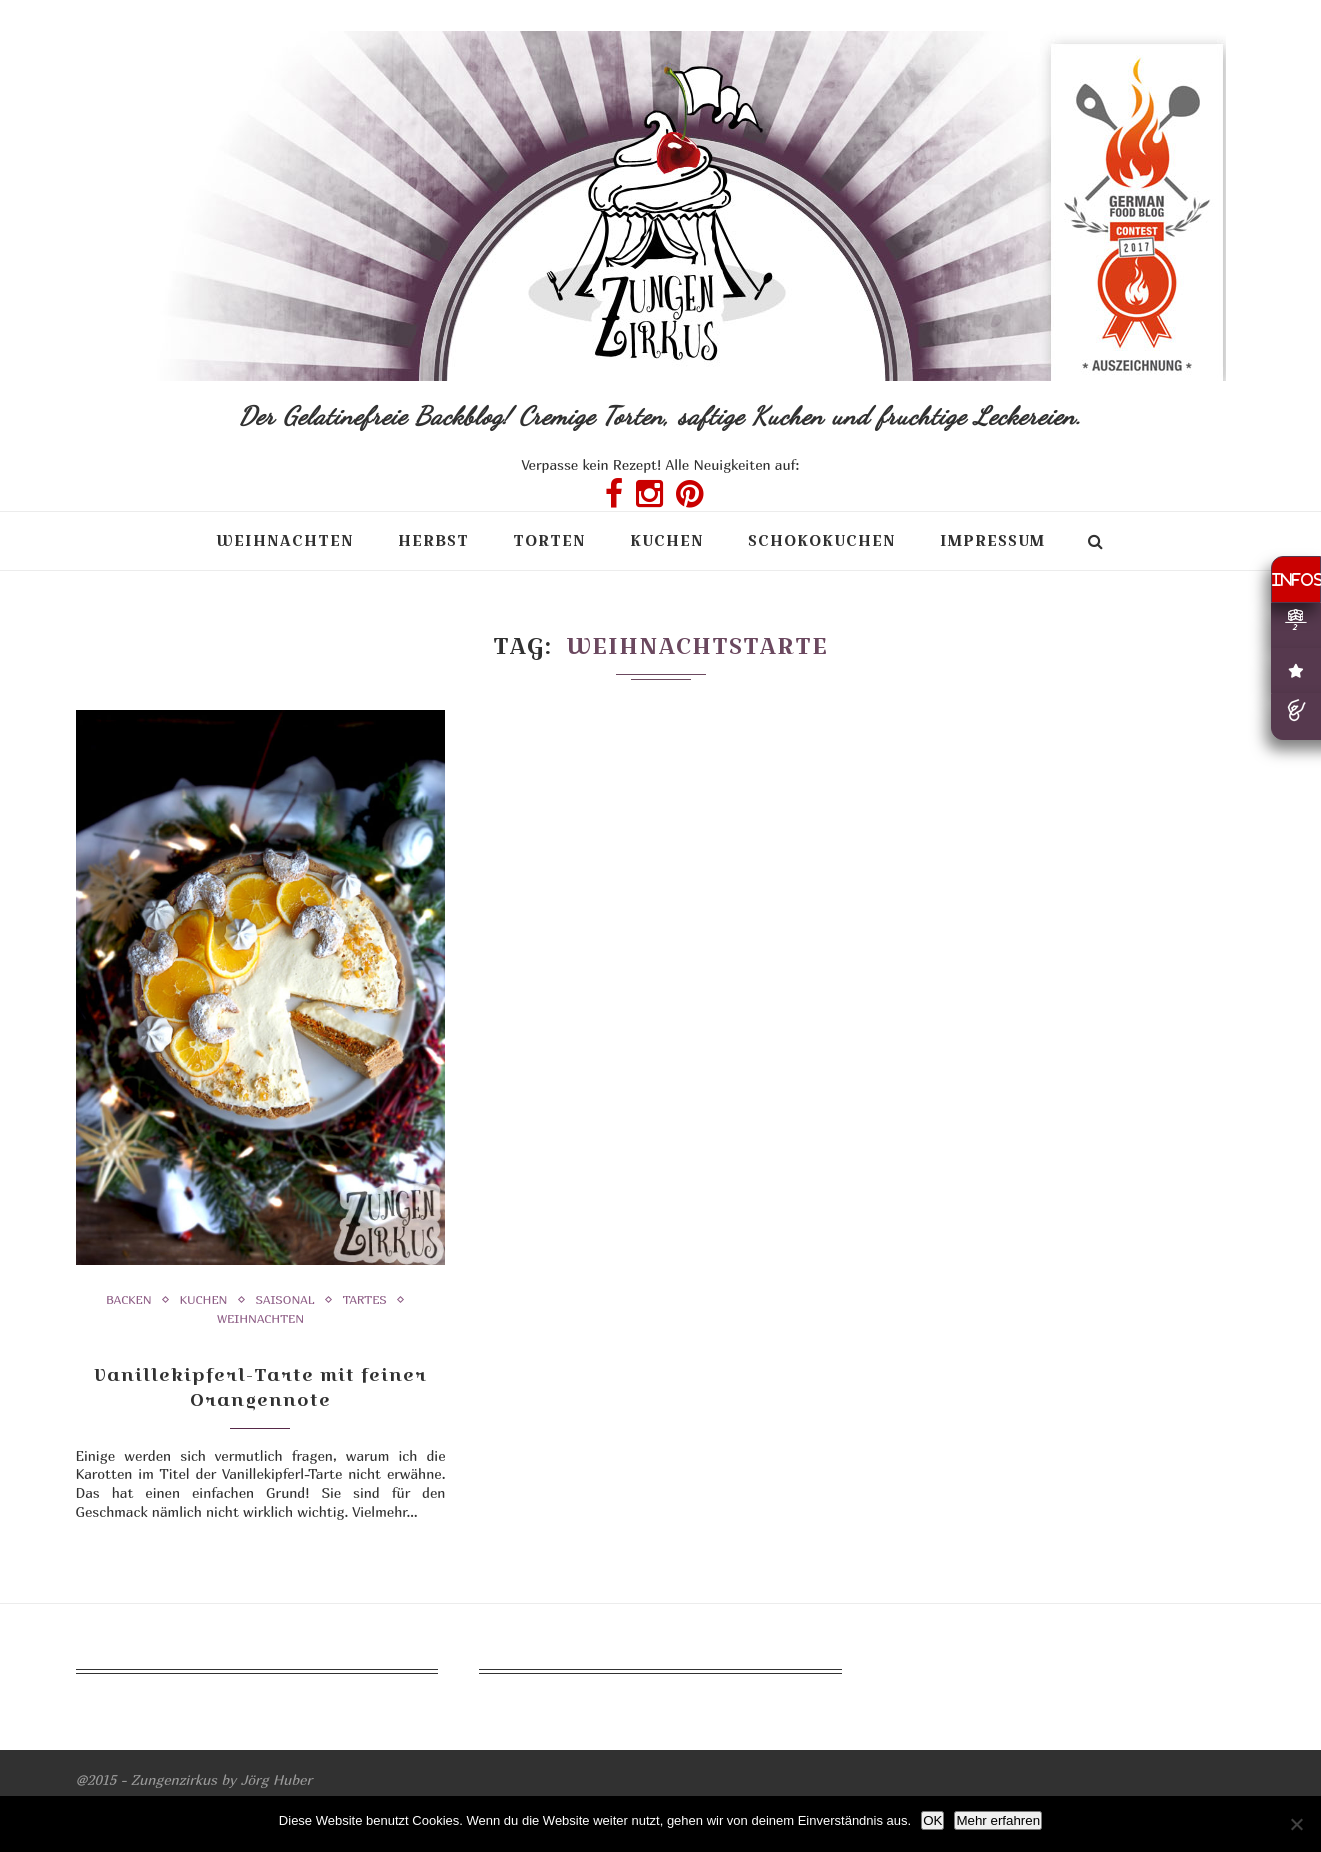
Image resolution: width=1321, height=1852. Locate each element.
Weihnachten (285, 540)
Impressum (992, 540)
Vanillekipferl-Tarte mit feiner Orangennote (260, 1387)
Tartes (365, 1300)
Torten (549, 540)
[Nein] (1296, 1824)
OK (932, 1820)
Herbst (433, 540)
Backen (129, 1300)
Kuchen (667, 540)
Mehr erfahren (998, 1820)
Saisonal (285, 1300)
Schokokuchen (822, 540)
